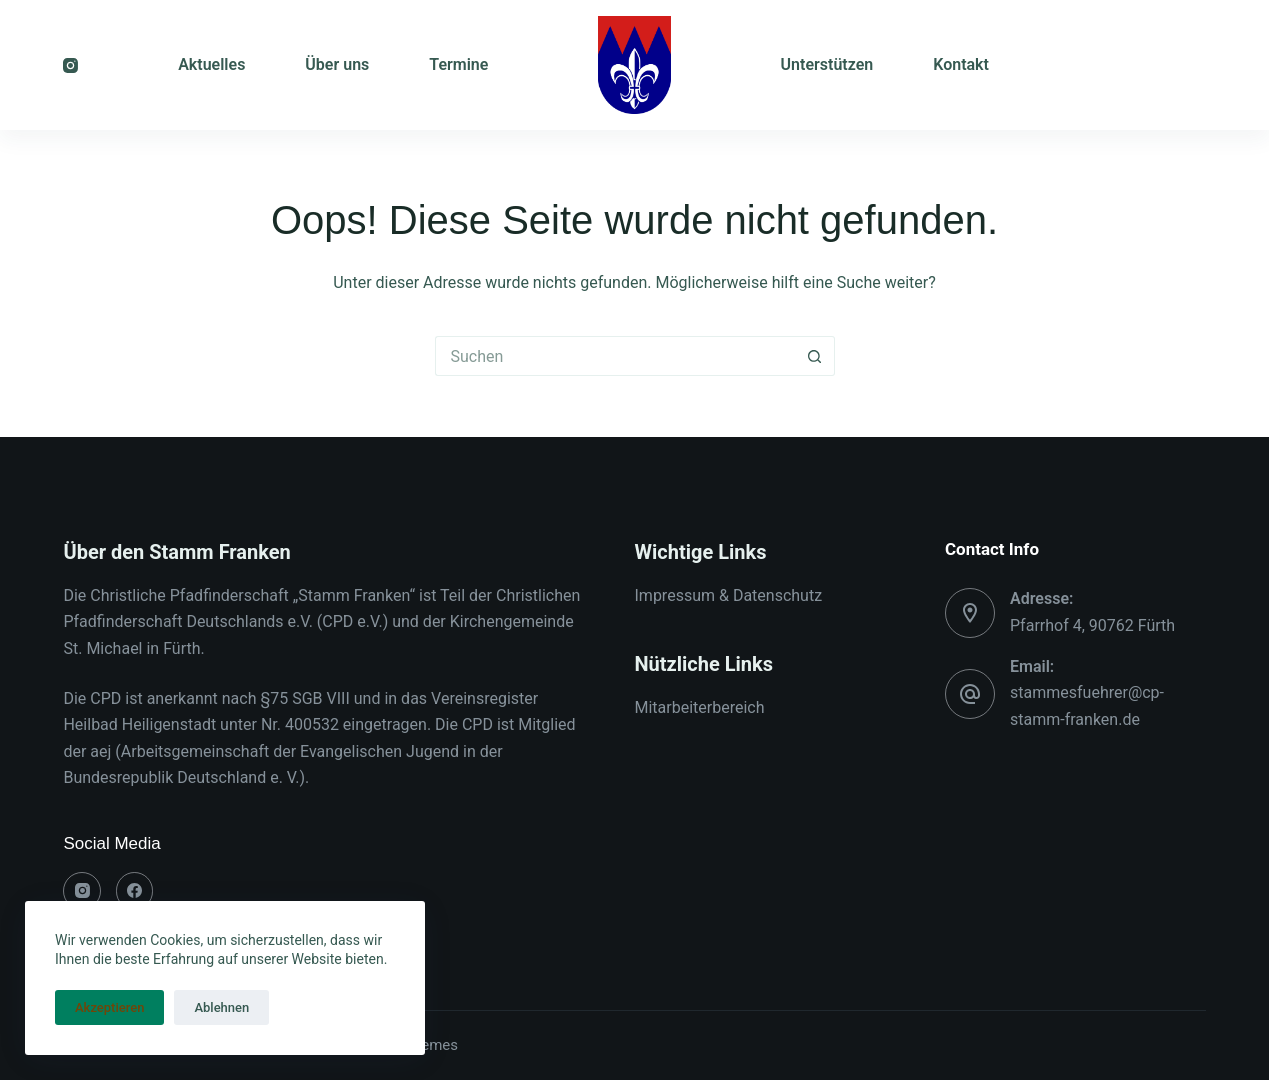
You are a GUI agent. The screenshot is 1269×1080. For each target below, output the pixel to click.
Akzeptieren (109, 1007)
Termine (458, 64)
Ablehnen (221, 1007)
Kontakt (961, 64)
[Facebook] (135, 891)
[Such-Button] (815, 356)
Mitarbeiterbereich (700, 707)
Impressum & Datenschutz (729, 595)
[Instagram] (70, 65)
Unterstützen (827, 64)
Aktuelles (211, 64)
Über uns (337, 64)
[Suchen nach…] (615, 356)
